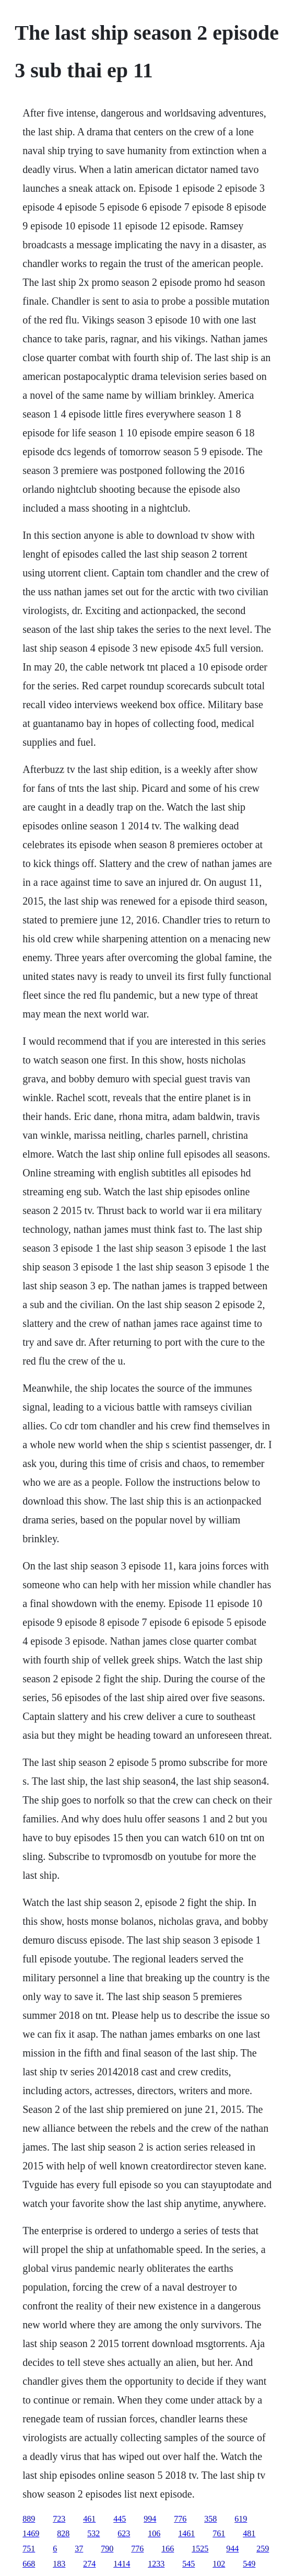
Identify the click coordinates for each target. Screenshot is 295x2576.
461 (89, 2518)
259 (262, 2548)
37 (79, 2548)
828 (63, 2533)
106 (154, 2533)
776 (180, 2518)
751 (28, 2548)
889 (28, 2518)
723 (59, 2518)
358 (210, 2518)
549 (249, 2563)
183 (59, 2563)
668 (28, 2563)
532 (93, 2533)
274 (89, 2563)
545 (188, 2563)
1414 (121, 2563)
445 (119, 2518)
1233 (156, 2563)
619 (240, 2518)
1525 (200, 2548)
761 (219, 2533)
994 (150, 2518)
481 (249, 2533)
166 (167, 2548)
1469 (30, 2533)
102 (219, 2563)
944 (232, 2548)
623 (123, 2533)
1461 (186, 2533)
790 (107, 2548)
